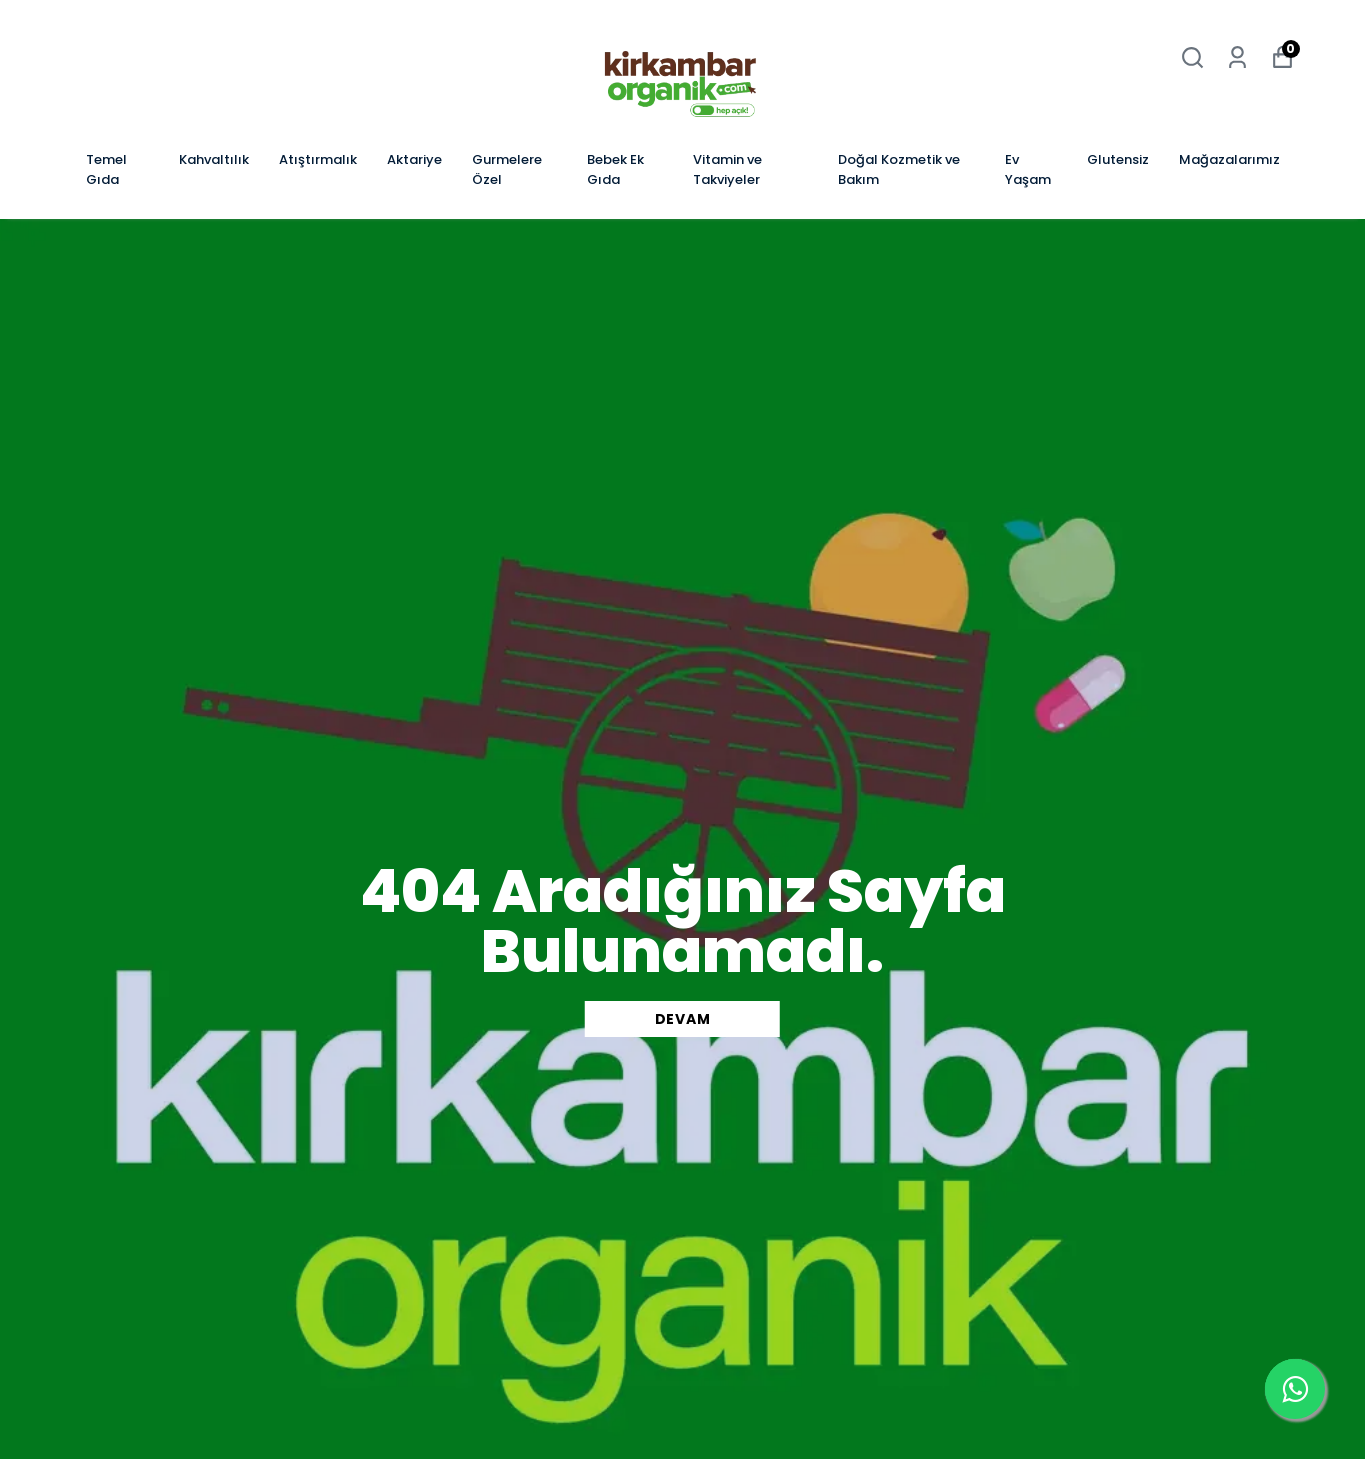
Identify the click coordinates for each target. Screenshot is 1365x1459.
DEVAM (683, 1019)
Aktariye (414, 159)
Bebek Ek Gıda (615, 169)
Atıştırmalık (318, 159)
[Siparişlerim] (1237, 57)
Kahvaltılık (214, 159)
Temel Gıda (106, 169)
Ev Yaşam (1028, 169)
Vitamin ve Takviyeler (727, 169)
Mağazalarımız (1229, 159)
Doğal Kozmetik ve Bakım (899, 169)
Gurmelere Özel (507, 169)
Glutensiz (1118, 159)
